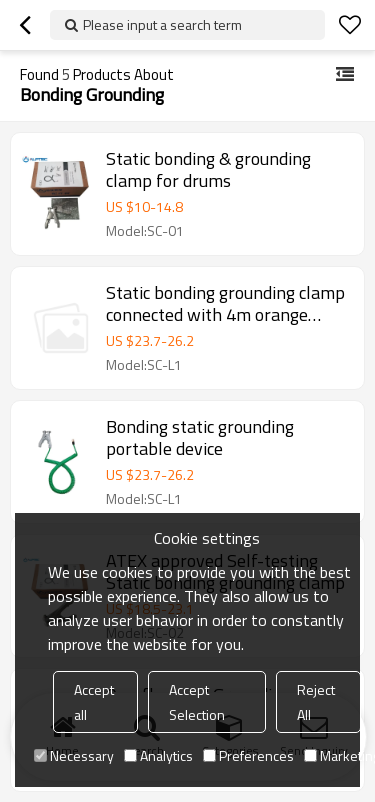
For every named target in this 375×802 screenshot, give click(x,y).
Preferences (248, 755)
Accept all (94, 702)
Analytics (158, 755)
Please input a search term (162, 24)
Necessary (74, 755)
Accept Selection (197, 702)
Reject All (316, 702)
